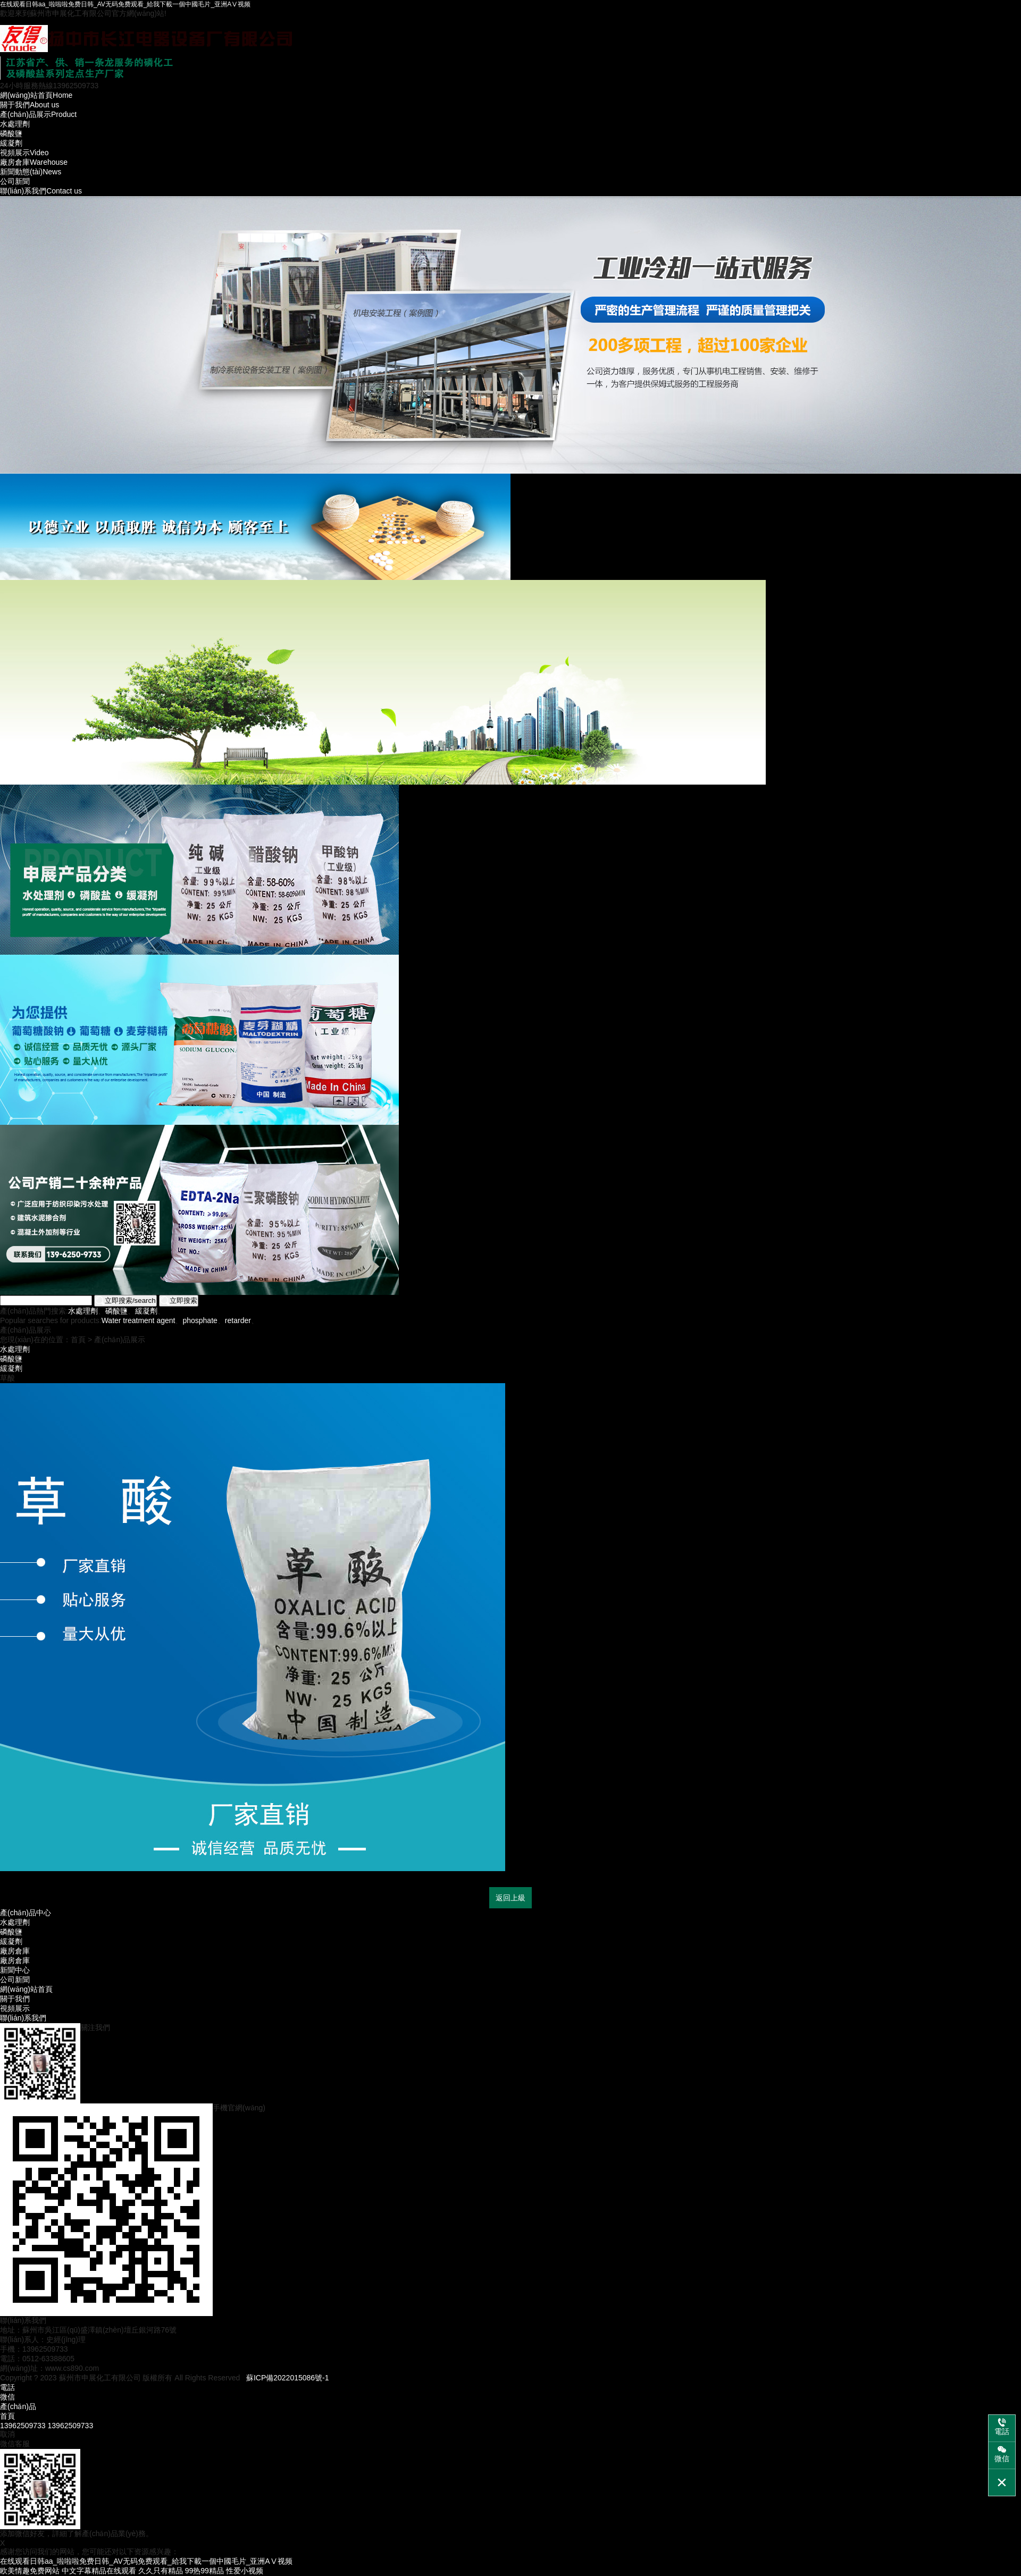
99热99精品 (204, 2570)
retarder (238, 1320)
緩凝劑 (11, 143)
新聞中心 (15, 1970)
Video (24, 152)
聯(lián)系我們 (23, 2018)
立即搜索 (178, 1301)
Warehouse (34, 162)
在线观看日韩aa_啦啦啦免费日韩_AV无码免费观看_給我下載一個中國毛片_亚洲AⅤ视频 (125, 4)
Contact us (41, 191)
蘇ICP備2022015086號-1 (287, 2377)
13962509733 (23, 2425)
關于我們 (15, 1998)
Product (38, 114)
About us (29, 104)
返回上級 (510, 1897)
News (30, 171)
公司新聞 (15, 181)
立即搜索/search (125, 1301)
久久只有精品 (160, 2570)
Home (36, 95)
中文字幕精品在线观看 (99, 2570)
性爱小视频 (244, 2570)
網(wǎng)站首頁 (26, 1989)
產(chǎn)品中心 (25, 1912)
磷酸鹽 (11, 133)
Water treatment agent (138, 1320)
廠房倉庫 (15, 1951)
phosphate (199, 1320)
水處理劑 (15, 124)
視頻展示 (15, 2008)
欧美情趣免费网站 (30, 2570)
